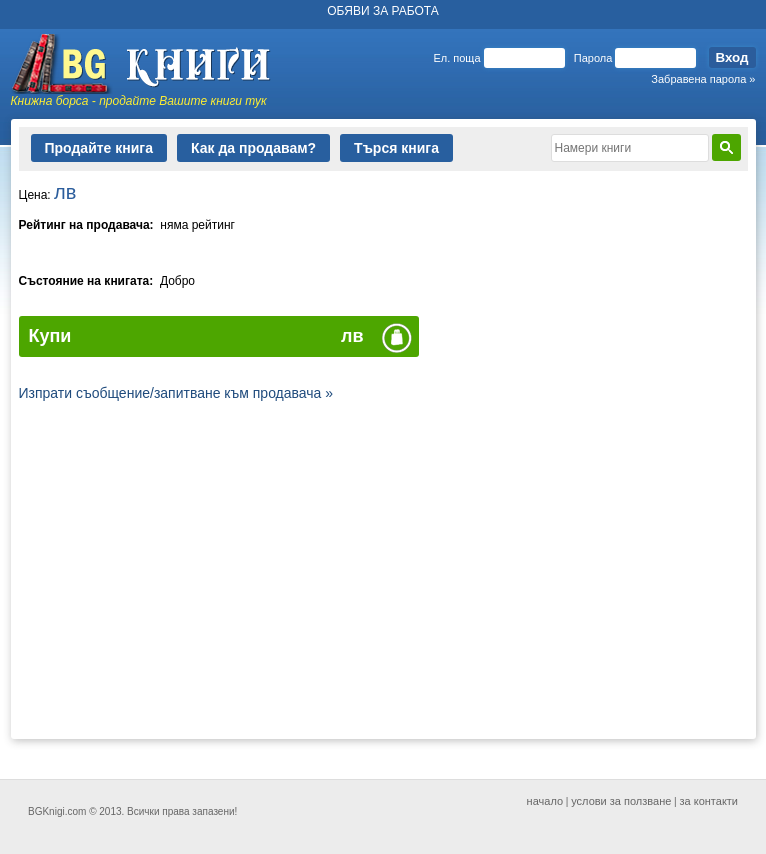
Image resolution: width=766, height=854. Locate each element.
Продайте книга (99, 148)
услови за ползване (621, 801)
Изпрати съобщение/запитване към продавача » (176, 393)
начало (545, 801)
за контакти (709, 801)
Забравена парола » (703, 79)
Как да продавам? (253, 148)
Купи (50, 336)
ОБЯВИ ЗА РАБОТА (383, 11)
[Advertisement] (383, 571)
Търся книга (396, 148)
